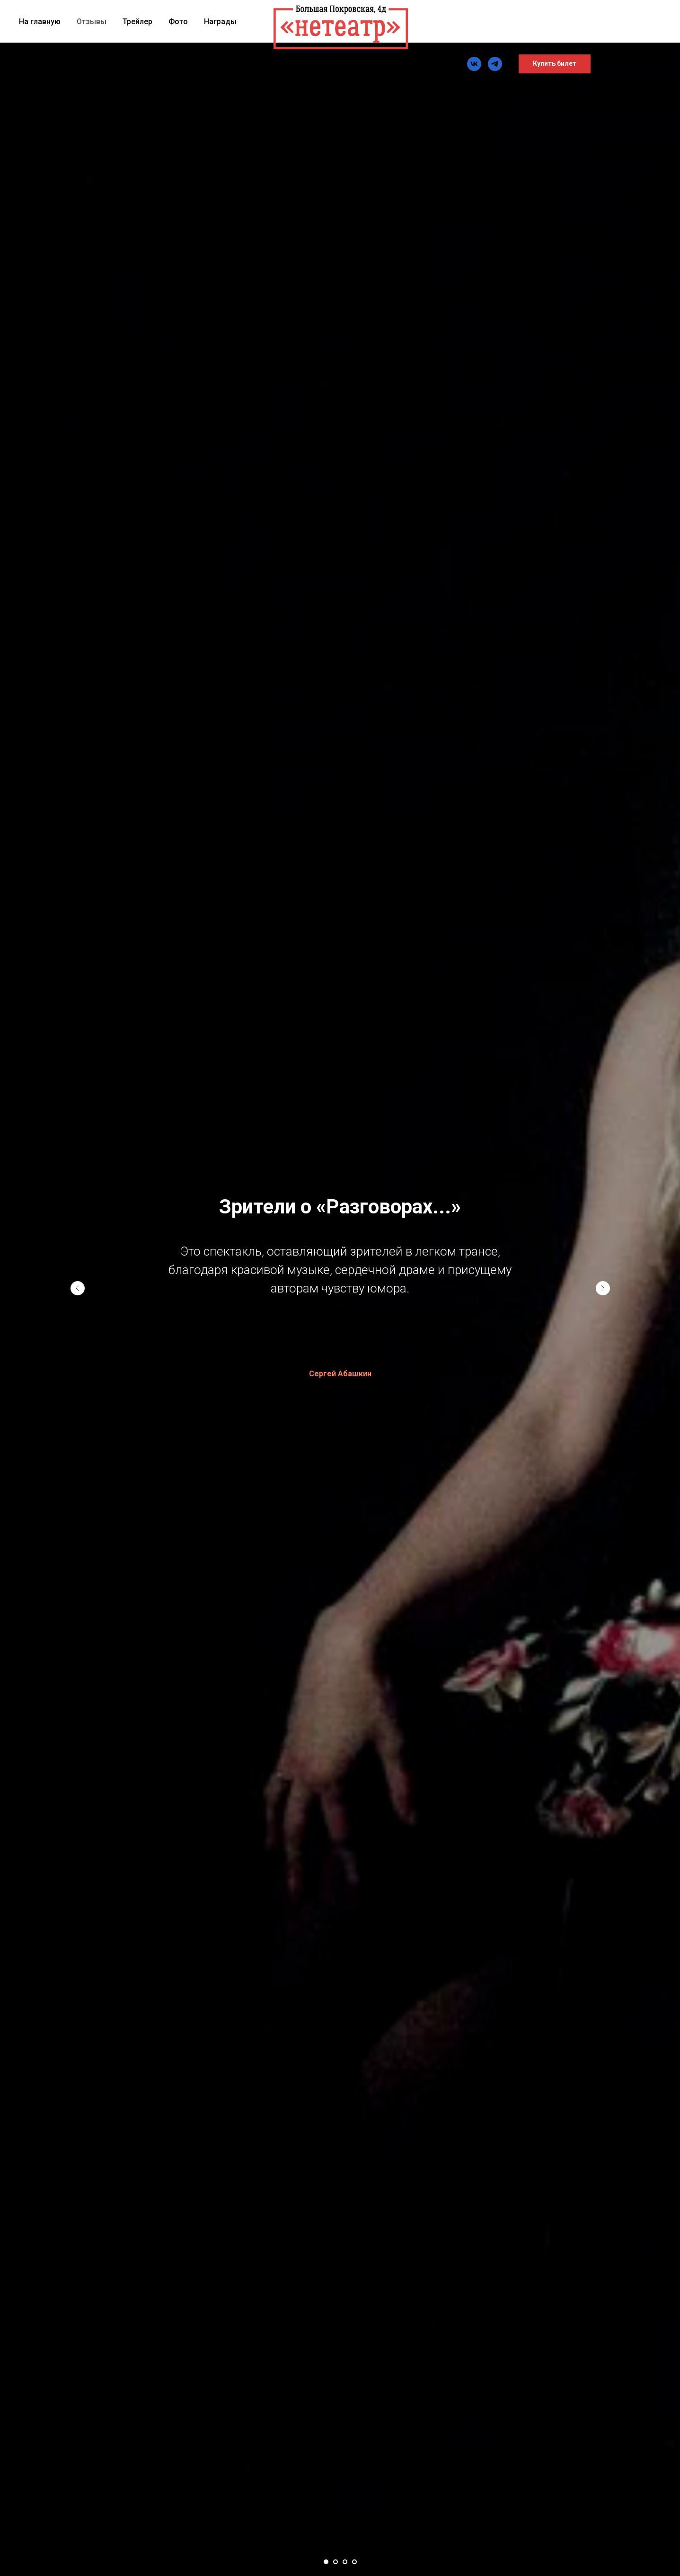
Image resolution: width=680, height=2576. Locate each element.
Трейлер (137, 21)
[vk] (474, 64)
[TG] (495, 64)
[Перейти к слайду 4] (354, 2561)
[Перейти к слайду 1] (326, 2561)
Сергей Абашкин (340, 1373)
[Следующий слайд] (603, 1288)
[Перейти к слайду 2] (335, 2561)
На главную (40, 21)
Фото (178, 21)
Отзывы (91, 21)
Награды (220, 21)
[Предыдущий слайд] (78, 1288)
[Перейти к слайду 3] (345, 2561)
